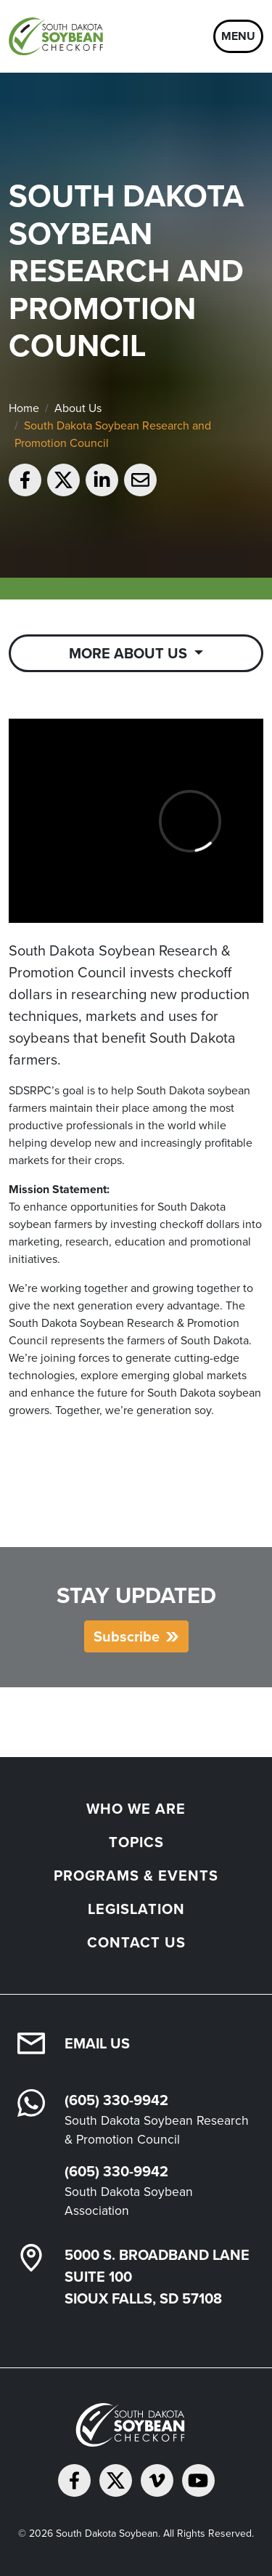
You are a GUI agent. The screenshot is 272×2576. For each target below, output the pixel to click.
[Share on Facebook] (25, 480)
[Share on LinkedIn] (102, 480)
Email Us (97, 2043)
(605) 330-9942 (116, 2099)
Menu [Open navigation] (238, 36)
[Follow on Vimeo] (157, 2480)
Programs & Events (136, 1875)
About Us (78, 408)
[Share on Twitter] (63, 480)
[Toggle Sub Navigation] (136, 653)
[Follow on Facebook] (74, 2480)
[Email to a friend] (140, 480)
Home (24, 408)
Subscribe (127, 1636)
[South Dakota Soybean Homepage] (59, 36)
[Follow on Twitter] (115, 2480)
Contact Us (136, 1942)
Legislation (136, 1908)
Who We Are (136, 1808)
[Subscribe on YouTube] (198, 2480)
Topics (136, 1841)
